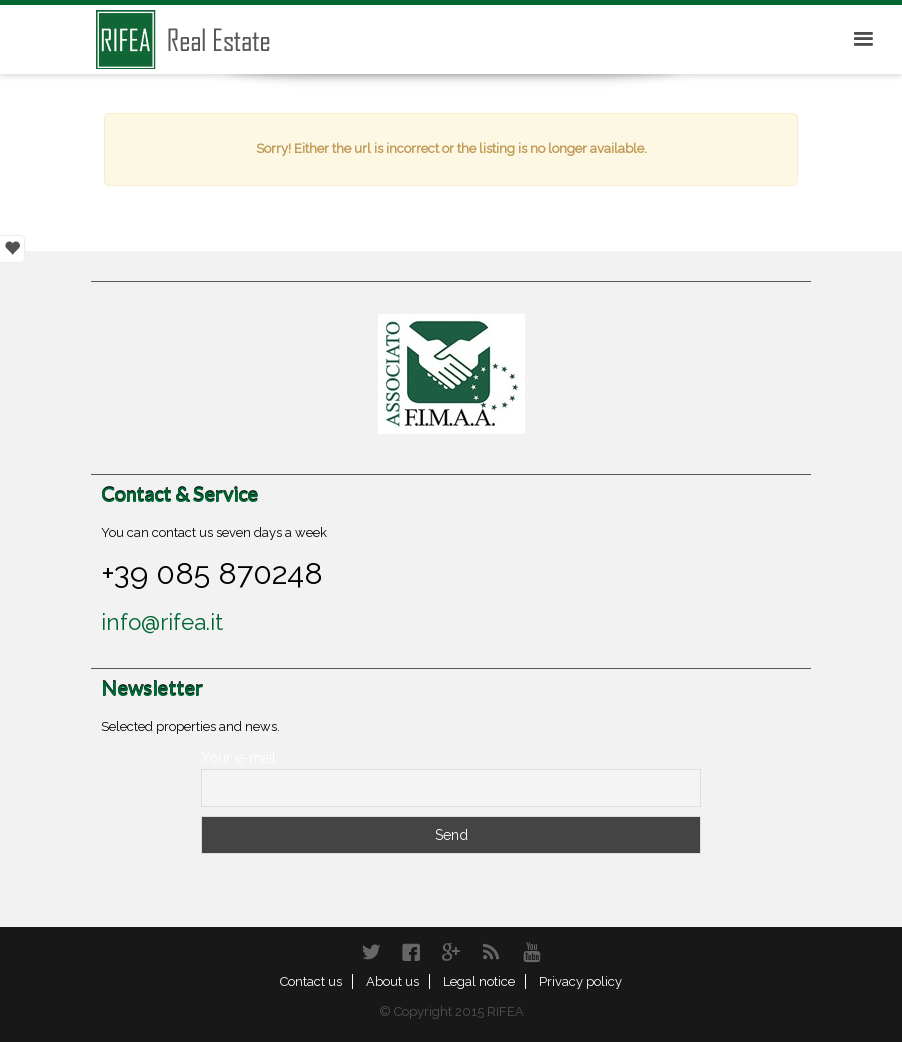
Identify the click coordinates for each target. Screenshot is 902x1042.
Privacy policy (580, 981)
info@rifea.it (162, 622)
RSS (491, 952)
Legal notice (479, 981)
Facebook (411, 952)
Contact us (311, 981)
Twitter (371, 952)
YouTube (531, 952)
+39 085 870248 (212, 573)
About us (392, 981)
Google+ (451, 952)
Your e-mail (238, 758)
